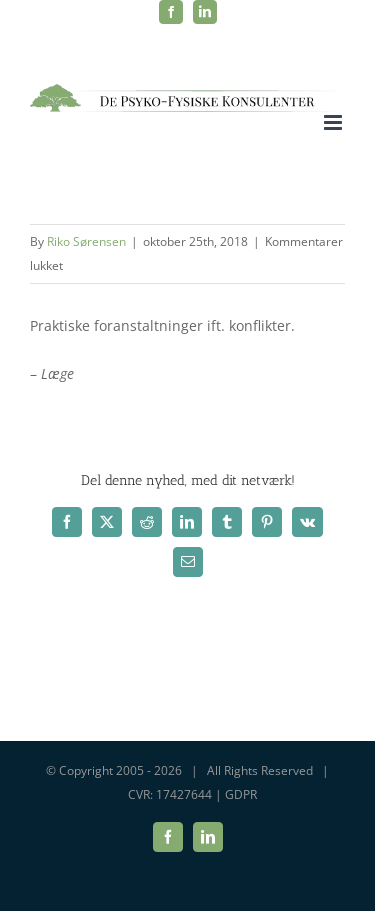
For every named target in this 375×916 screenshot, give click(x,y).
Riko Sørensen (86, 241)
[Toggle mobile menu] (334, 122)
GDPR (241, 794)
